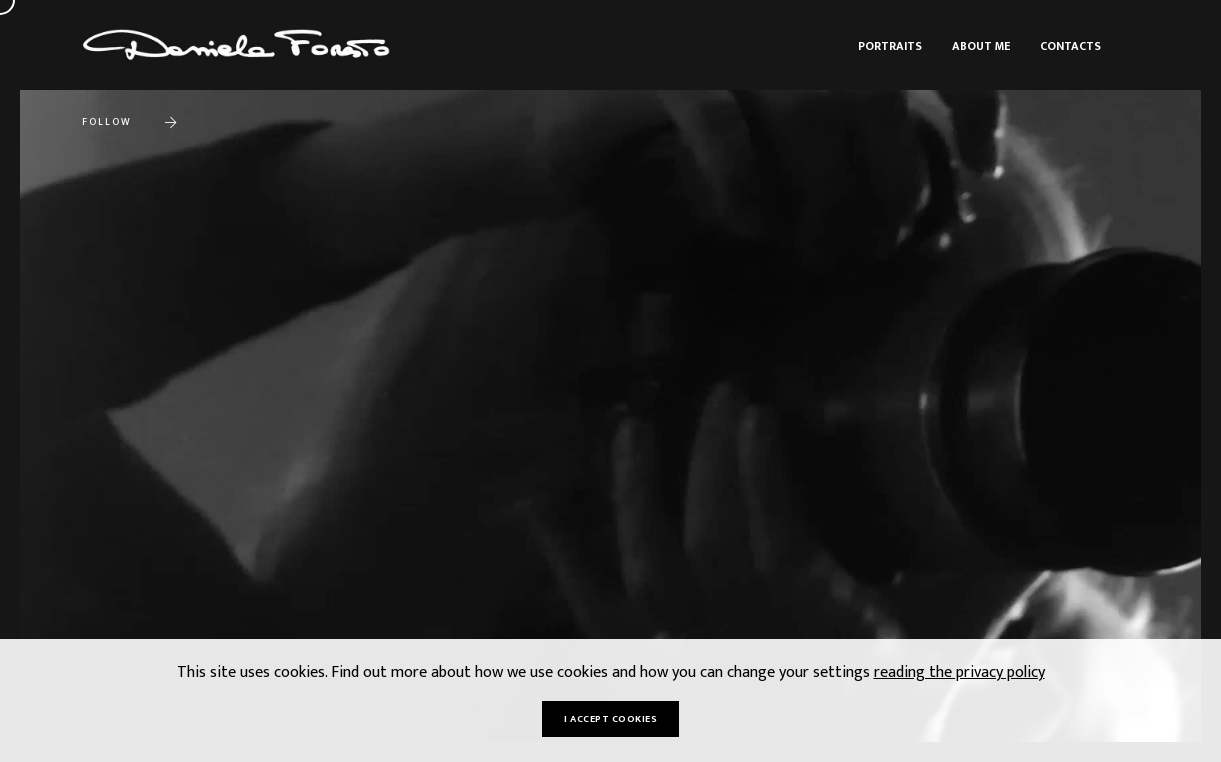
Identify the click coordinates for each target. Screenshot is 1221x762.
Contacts (1070, 46)
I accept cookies (610, 719)
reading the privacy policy (959, 672)
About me (981, 46)
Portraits (890, 46)
